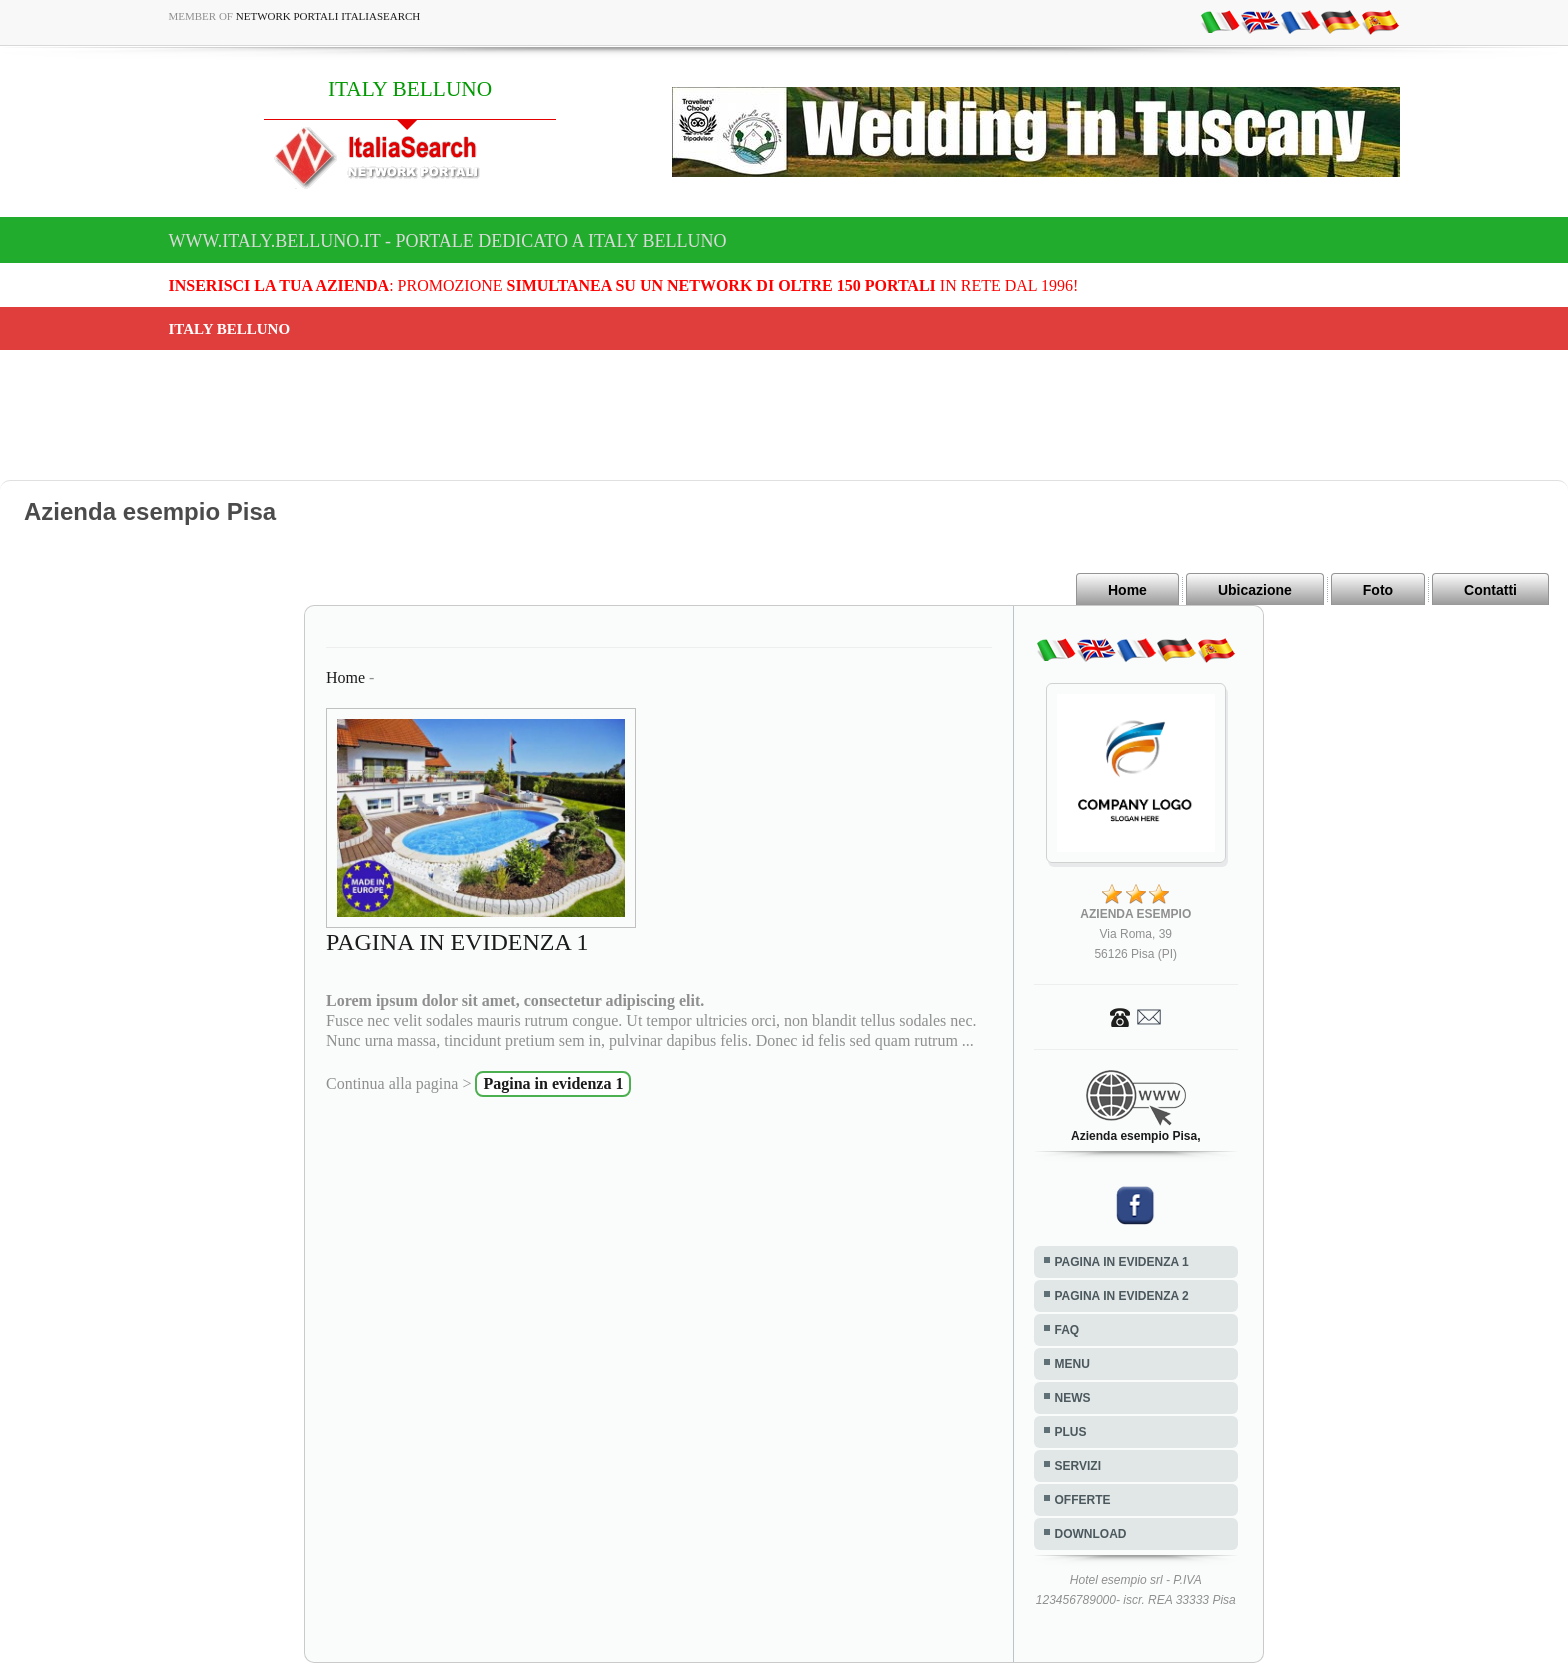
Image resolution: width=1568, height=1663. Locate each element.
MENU (1072, 1364)
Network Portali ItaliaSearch (328, 16)
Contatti (1490, 590)
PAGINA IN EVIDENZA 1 (1122, 1262)
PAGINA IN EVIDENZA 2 (1122, 1296)
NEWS (1073, 1398)
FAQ (1067, 1330)
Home (1127, 590)
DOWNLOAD (1091, 1534)
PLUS (1071, 1432)
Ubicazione (1255, 590)
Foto (1378, 590)
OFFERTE (1083, 1500)
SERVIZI (1078, 1466)
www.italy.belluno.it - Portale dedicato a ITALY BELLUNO (448, 241)
